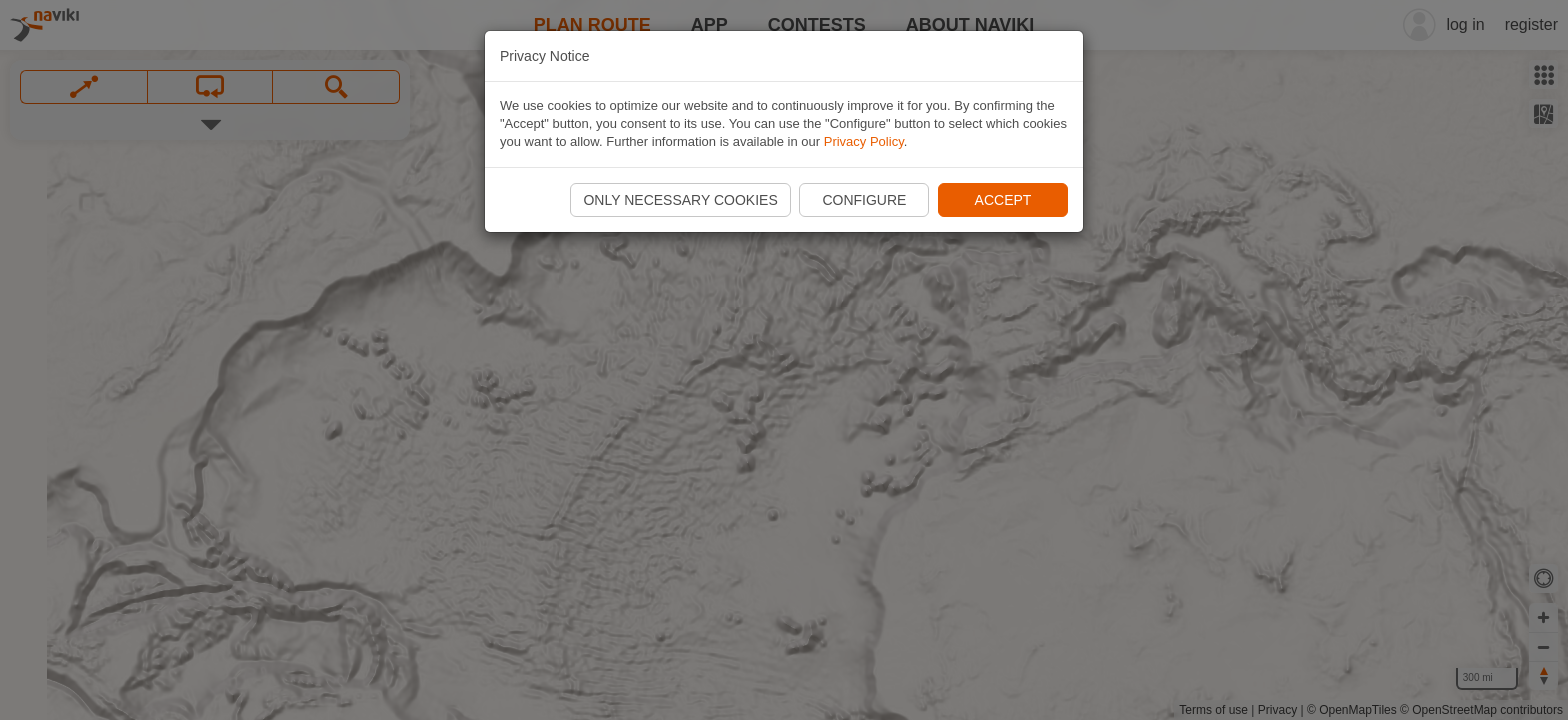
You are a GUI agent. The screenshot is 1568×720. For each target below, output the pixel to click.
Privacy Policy (864, 141)
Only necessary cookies (680, 200)
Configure (864, 200)
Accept (1003, 200)
